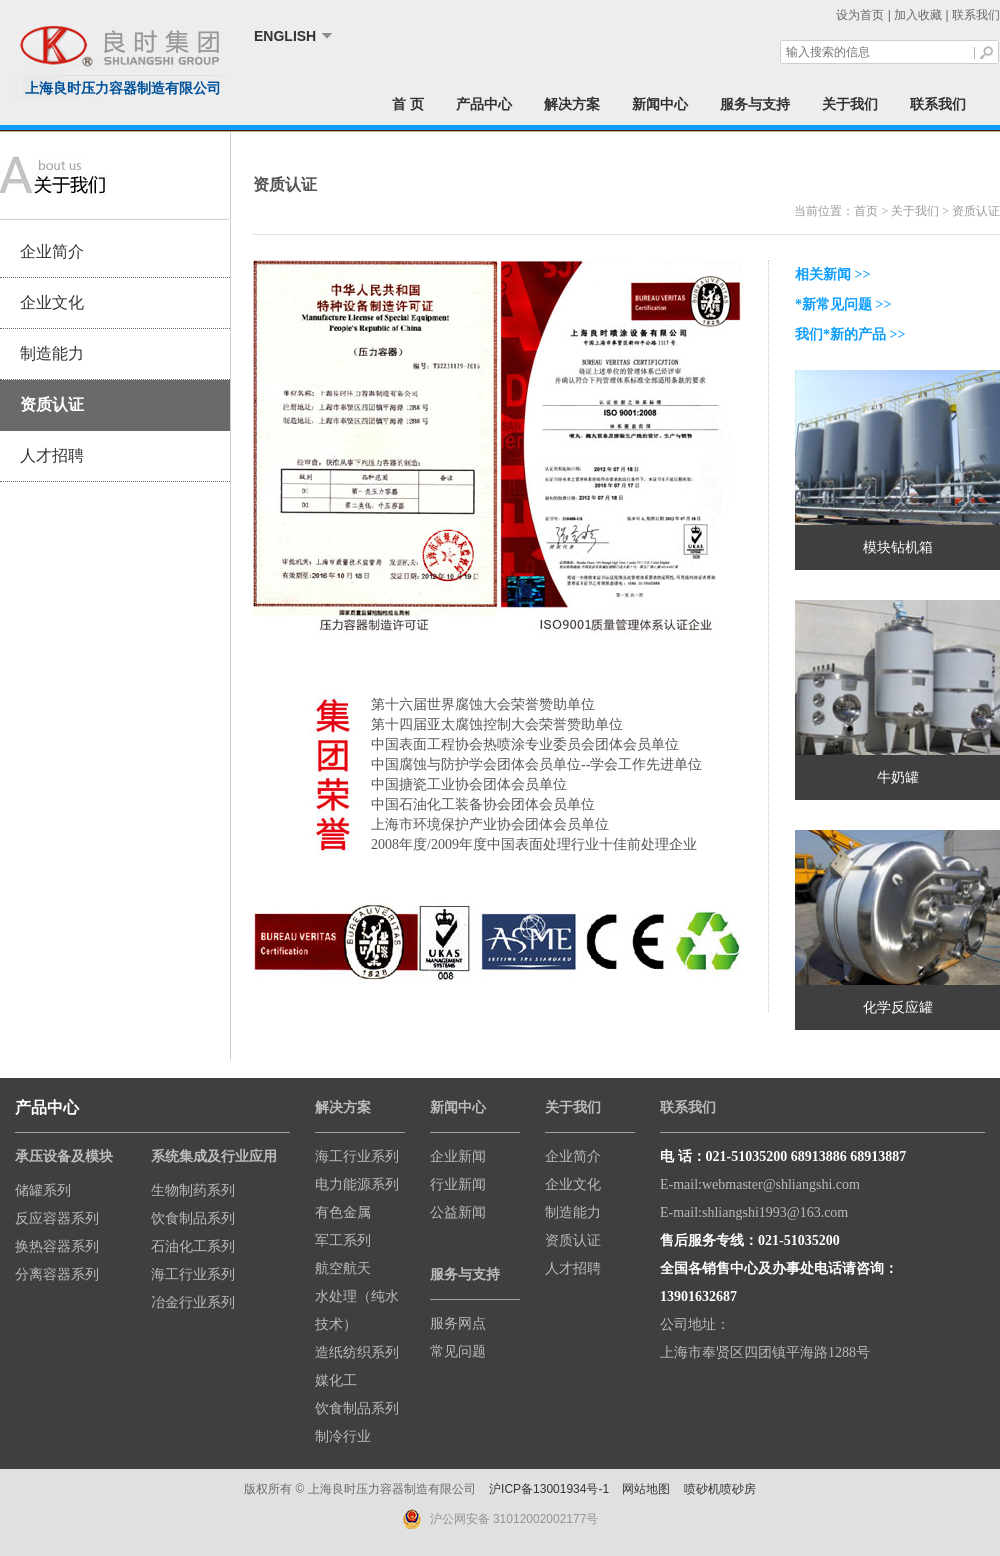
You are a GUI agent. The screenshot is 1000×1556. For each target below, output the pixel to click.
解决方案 (572, 104)
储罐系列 (43, 1190)
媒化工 (336, 1380)
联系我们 (976, 15)
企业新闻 (458, 1156)
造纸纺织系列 (357, 1352)
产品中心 (484, 104)
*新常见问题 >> (843, 304)
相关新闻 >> (832, 274)
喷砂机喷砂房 (720, 1489)
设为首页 (860, 15)
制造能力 (52, 353)
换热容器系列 (57, 1246)
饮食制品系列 (193, 1218)
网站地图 (646, 1489)
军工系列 (343, 1240)
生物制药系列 (193, 1190)
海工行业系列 (193, 1274)
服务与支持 (755, 104)
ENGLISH (285, 36)
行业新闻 (458, 1184)
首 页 (408, 104)
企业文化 (52, 302)
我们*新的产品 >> (850, 334)
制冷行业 (343, 1436)
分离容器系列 (57, 1274)
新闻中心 (660, 104)
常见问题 (458, 1351)
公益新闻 (458, 1212)
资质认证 (52, 404)
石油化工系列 (193, 1246)
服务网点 (458, 1323)
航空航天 (343, 1268)
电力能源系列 (357, 1184)
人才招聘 (52, 455)
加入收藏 (918, 15)
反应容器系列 (57, 1218)
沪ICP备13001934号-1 (549, 1489)
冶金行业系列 (193, 1302)
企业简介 (52, 251)
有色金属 (343, 1212)
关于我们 (850, 104)
